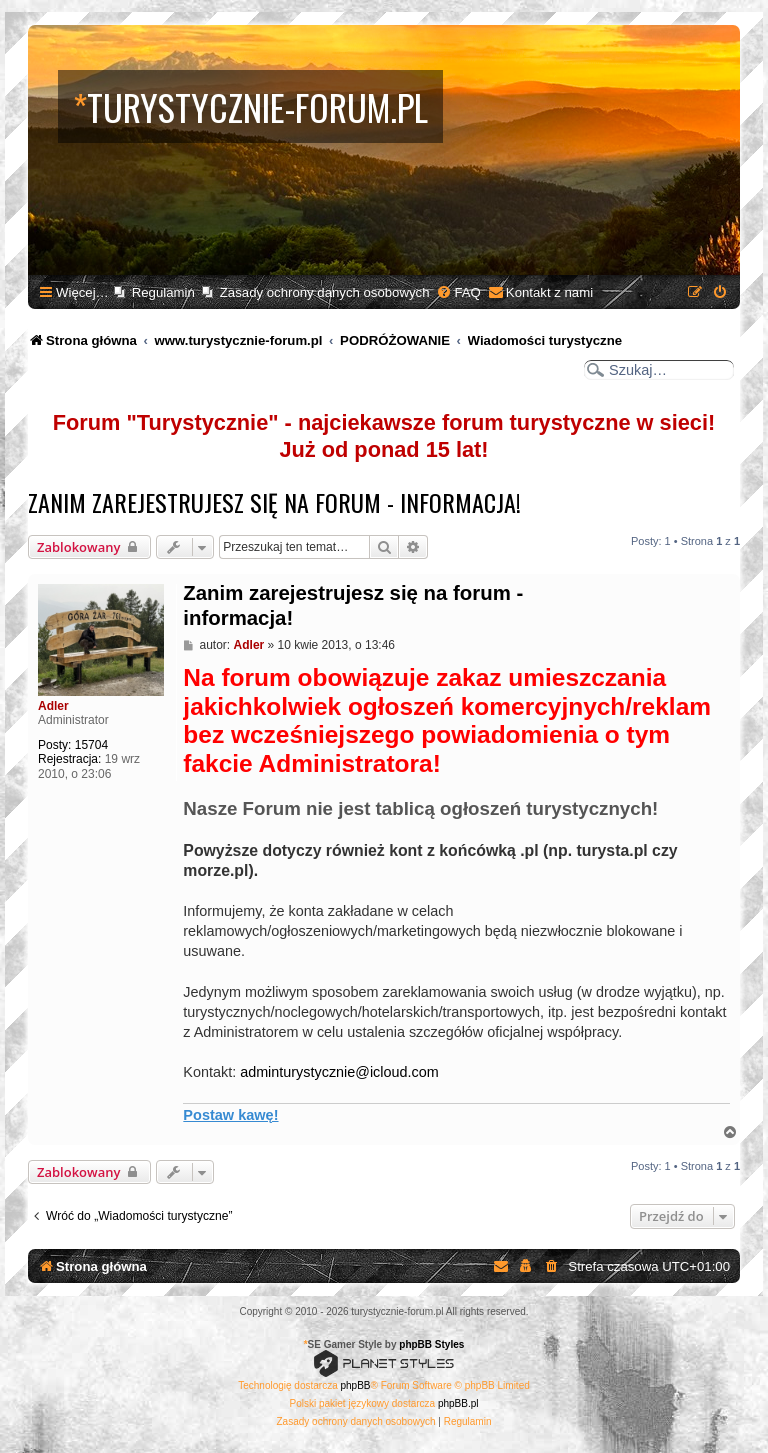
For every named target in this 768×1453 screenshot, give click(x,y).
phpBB (356, 1385)
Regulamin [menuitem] (163, 292)
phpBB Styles (431, 1344)
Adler (53, 706)
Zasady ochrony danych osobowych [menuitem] (325, 292)
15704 (91, 745)
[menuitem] (458, 292)
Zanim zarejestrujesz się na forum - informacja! (274, 502)
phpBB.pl (458, 1403)
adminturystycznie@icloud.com (339, 1072)
